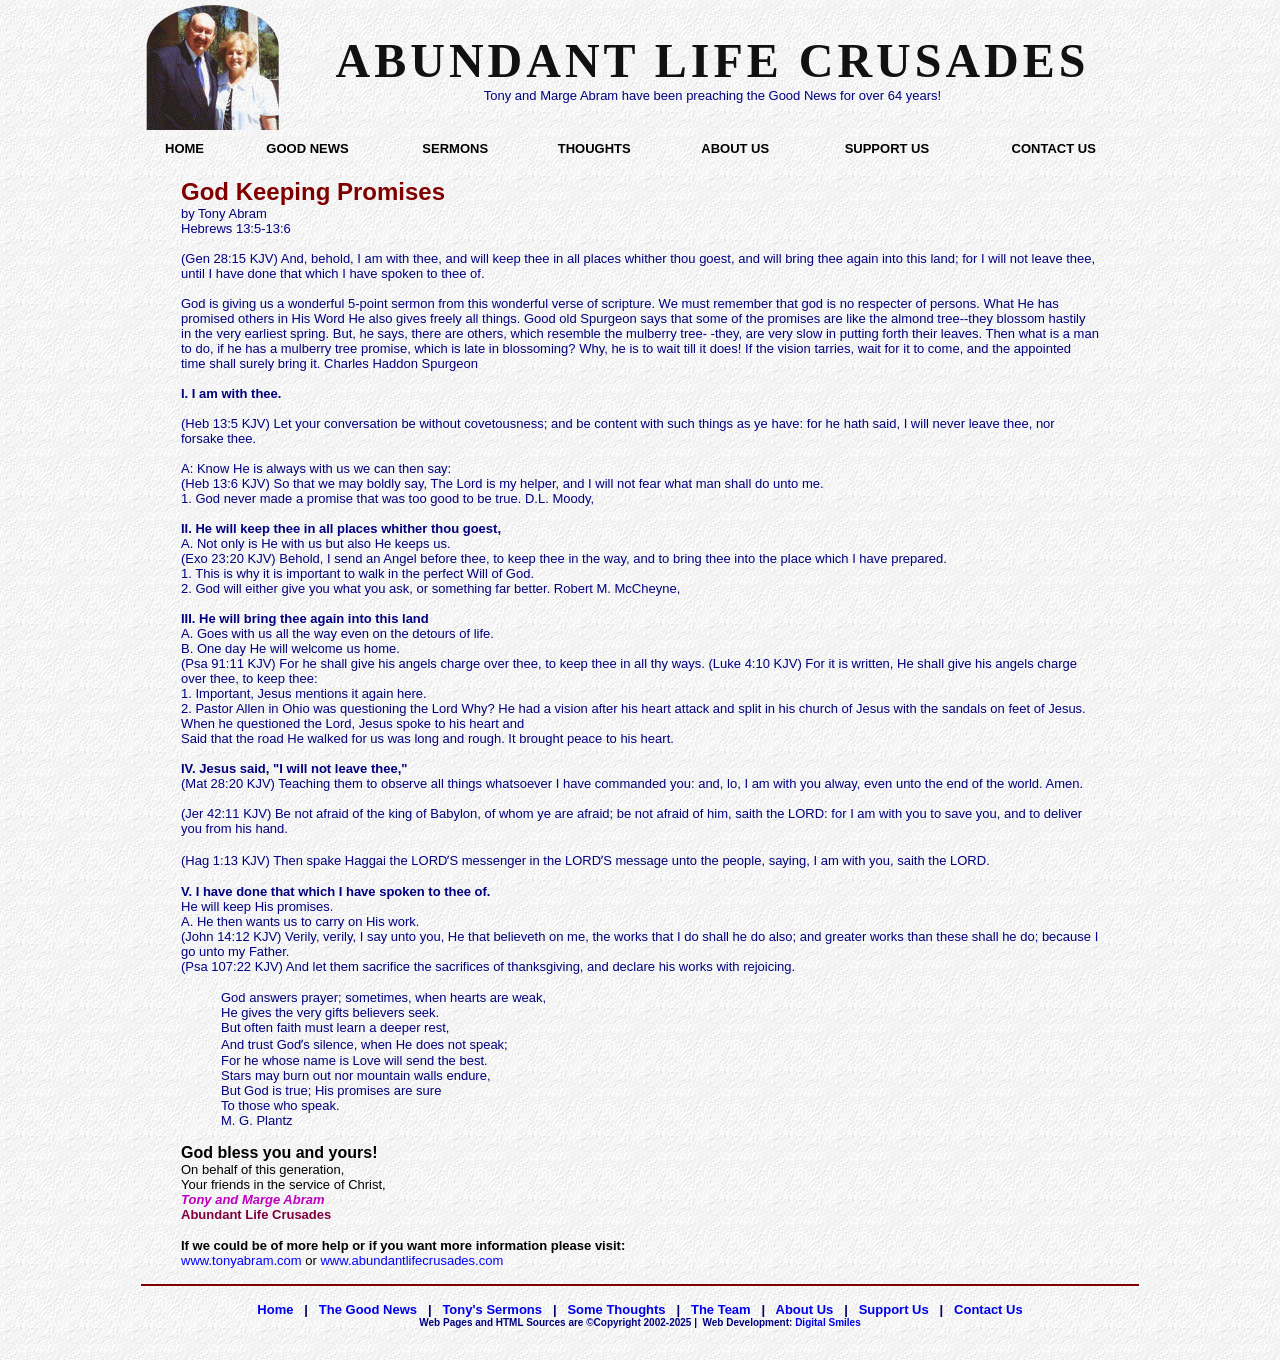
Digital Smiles (782, 1322)
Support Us (894, 1309)
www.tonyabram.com (241, 1260)
